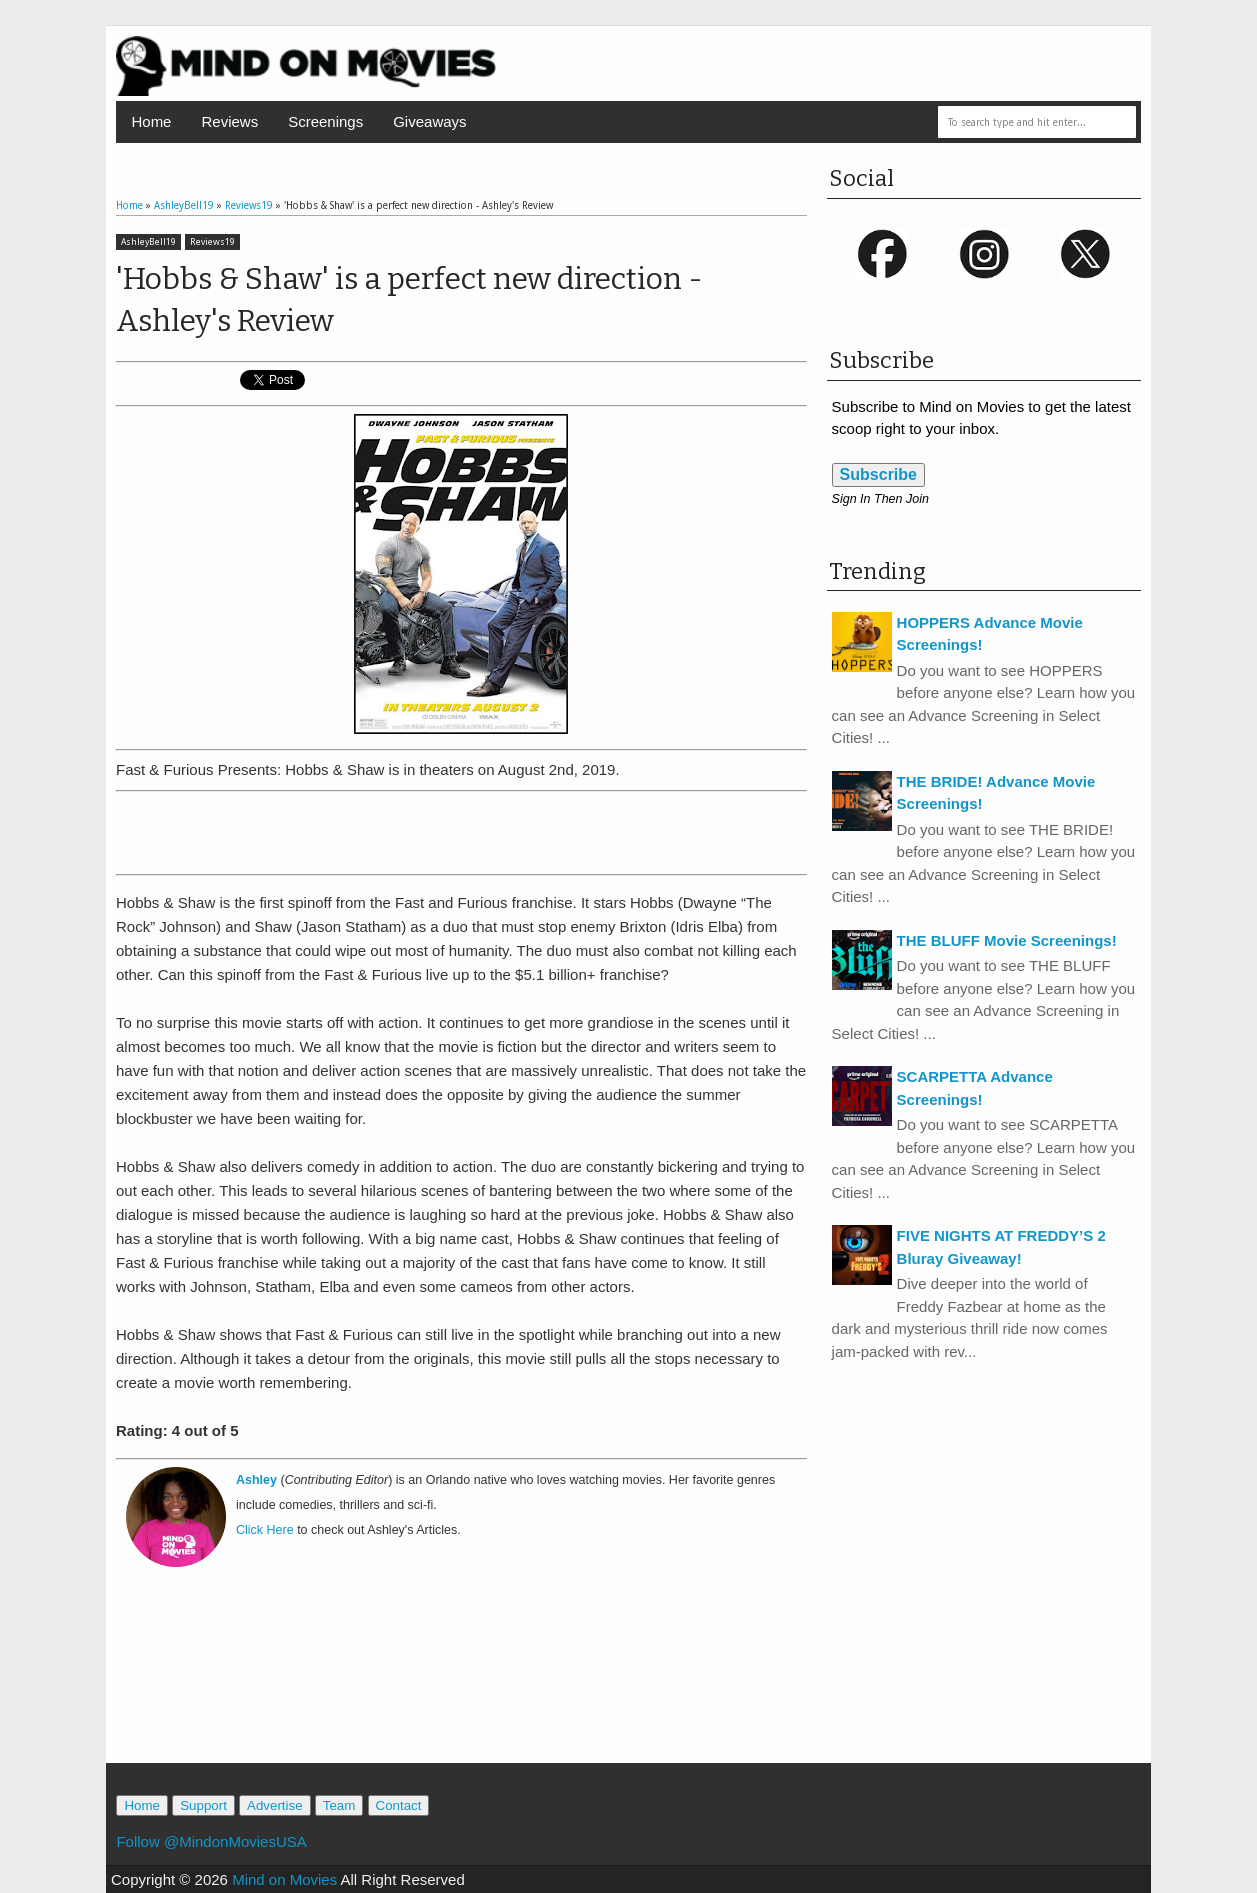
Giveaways (429, 121)
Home (151, 121)
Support (203, 1805)
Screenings (325, 121)
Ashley (256, 1480)
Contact (399, 1805)
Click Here (265, 1530)
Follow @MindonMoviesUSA (211, 1841)
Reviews (229, 121)
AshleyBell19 (148, 242)
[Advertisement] (461, 829)
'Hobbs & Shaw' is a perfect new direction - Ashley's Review (409, 300)
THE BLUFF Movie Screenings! (1007, 940)
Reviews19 (212, 242)
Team (339, 1805)
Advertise (275, 1805)
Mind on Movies (284, 1879)
